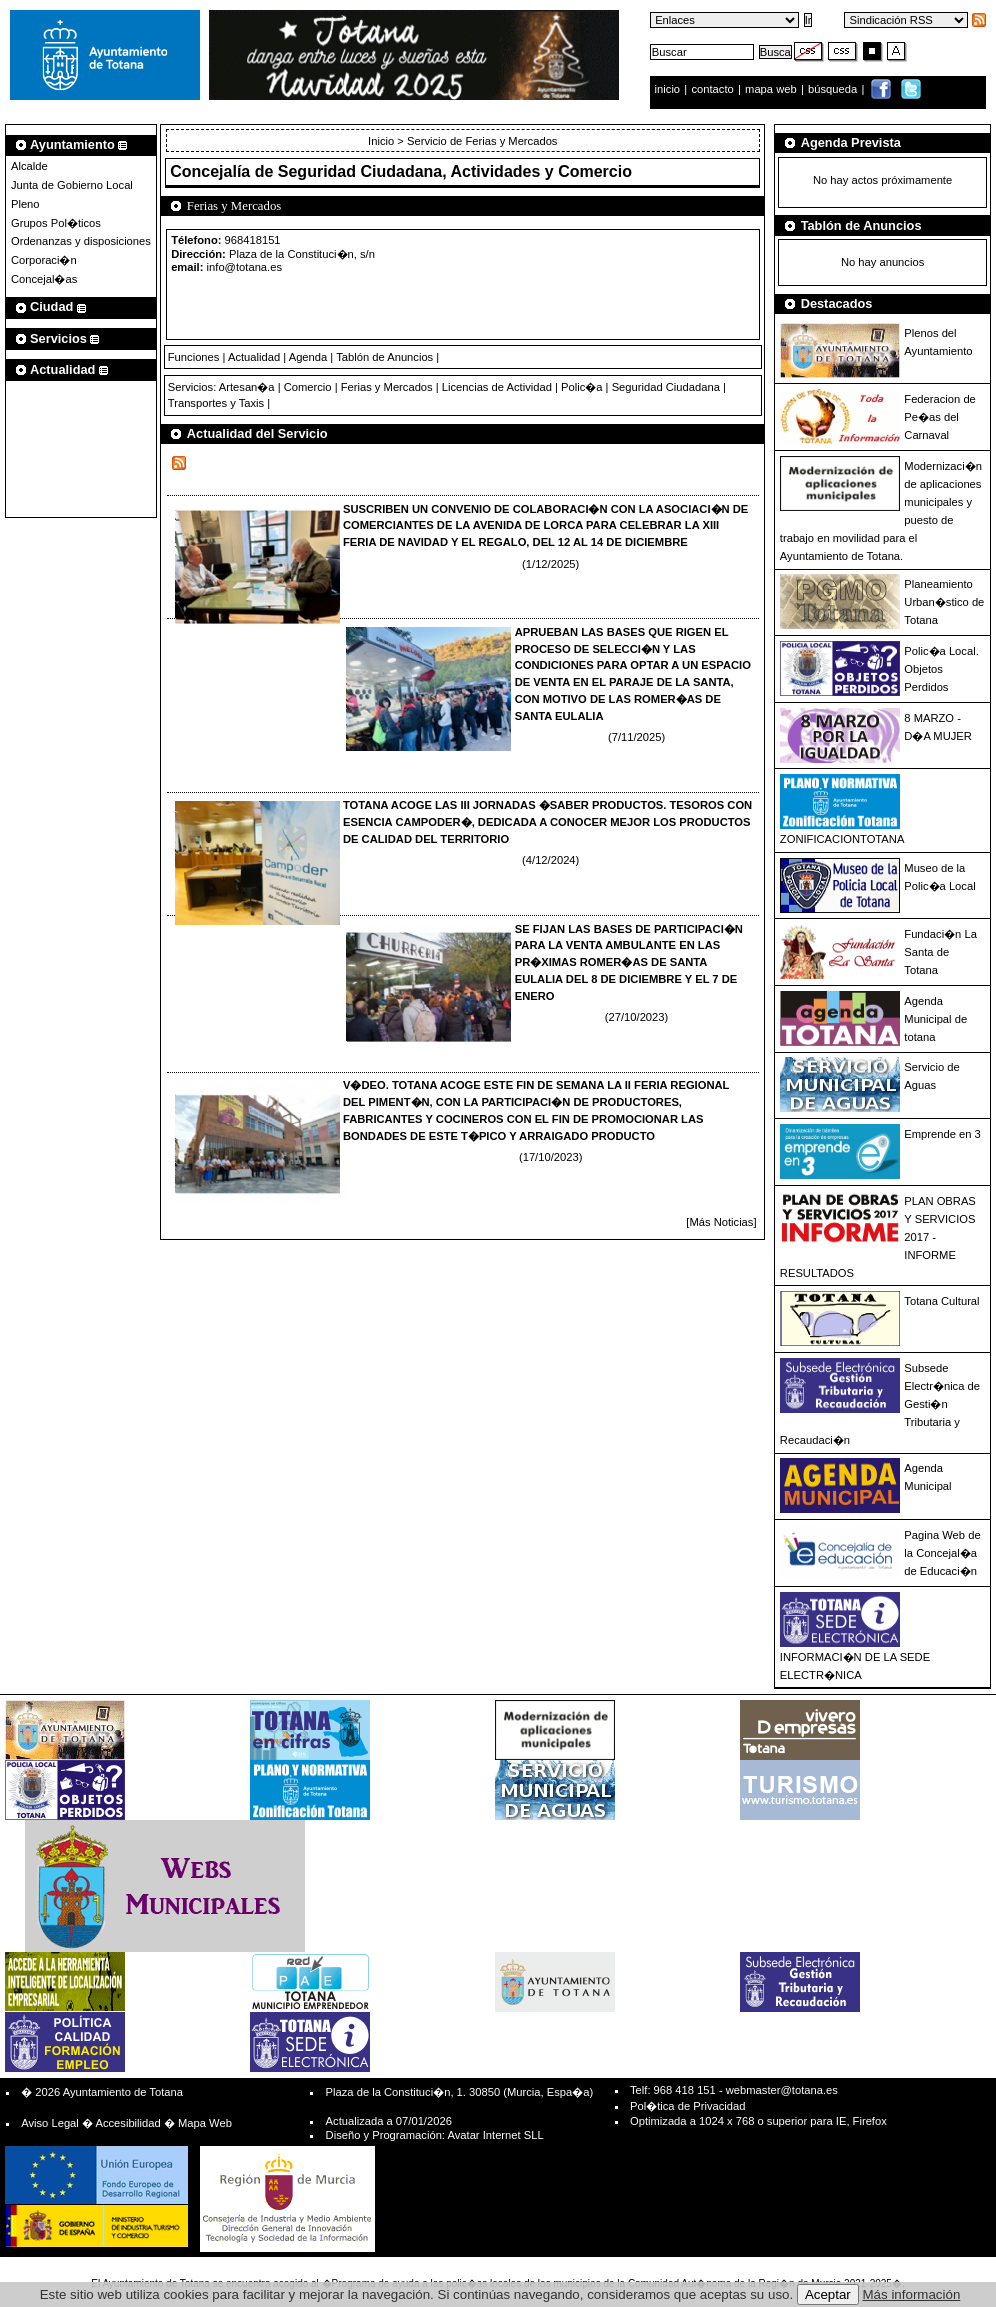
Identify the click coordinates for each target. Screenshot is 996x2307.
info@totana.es (244, 267)
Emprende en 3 (942, 1134)
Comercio (308, 387)
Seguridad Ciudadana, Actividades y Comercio (455, 171)
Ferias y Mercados (387, 387)
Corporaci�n (44, 260)
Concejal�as (44, 279)
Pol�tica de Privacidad (687, 2106)
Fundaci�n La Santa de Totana (940, 952)
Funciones (194, 357)
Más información (912, 2294)
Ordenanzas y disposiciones (81, 241)
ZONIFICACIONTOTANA (842, 839)
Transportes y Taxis (216, 403)
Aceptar (828, 2294)
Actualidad (254, 357)
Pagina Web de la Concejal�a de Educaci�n (942, 1553)
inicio (669, 89)
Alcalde (29, 166)
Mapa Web (205, 2123)
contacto (712, 89)
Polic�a (581, 387)
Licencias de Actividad (497, 387)
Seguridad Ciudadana (666, 387)
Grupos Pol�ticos (56, 223)
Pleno (25, 204)
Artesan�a (247, 387)
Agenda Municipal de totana (935, 1019)
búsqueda (834, 89)
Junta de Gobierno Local (72, 185)
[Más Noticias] (721, 1222)
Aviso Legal (50, 2123)
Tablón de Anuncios (384, 357)
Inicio (382, 141)
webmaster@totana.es (782, 2090)
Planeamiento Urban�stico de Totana (944, 602)
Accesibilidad (127, 2123)
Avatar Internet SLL (495, 2135)
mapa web (772, 89)
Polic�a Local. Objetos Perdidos (941, 669)
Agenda (308, 357)
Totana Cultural (941, 1301)
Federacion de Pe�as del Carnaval (940, 417)
